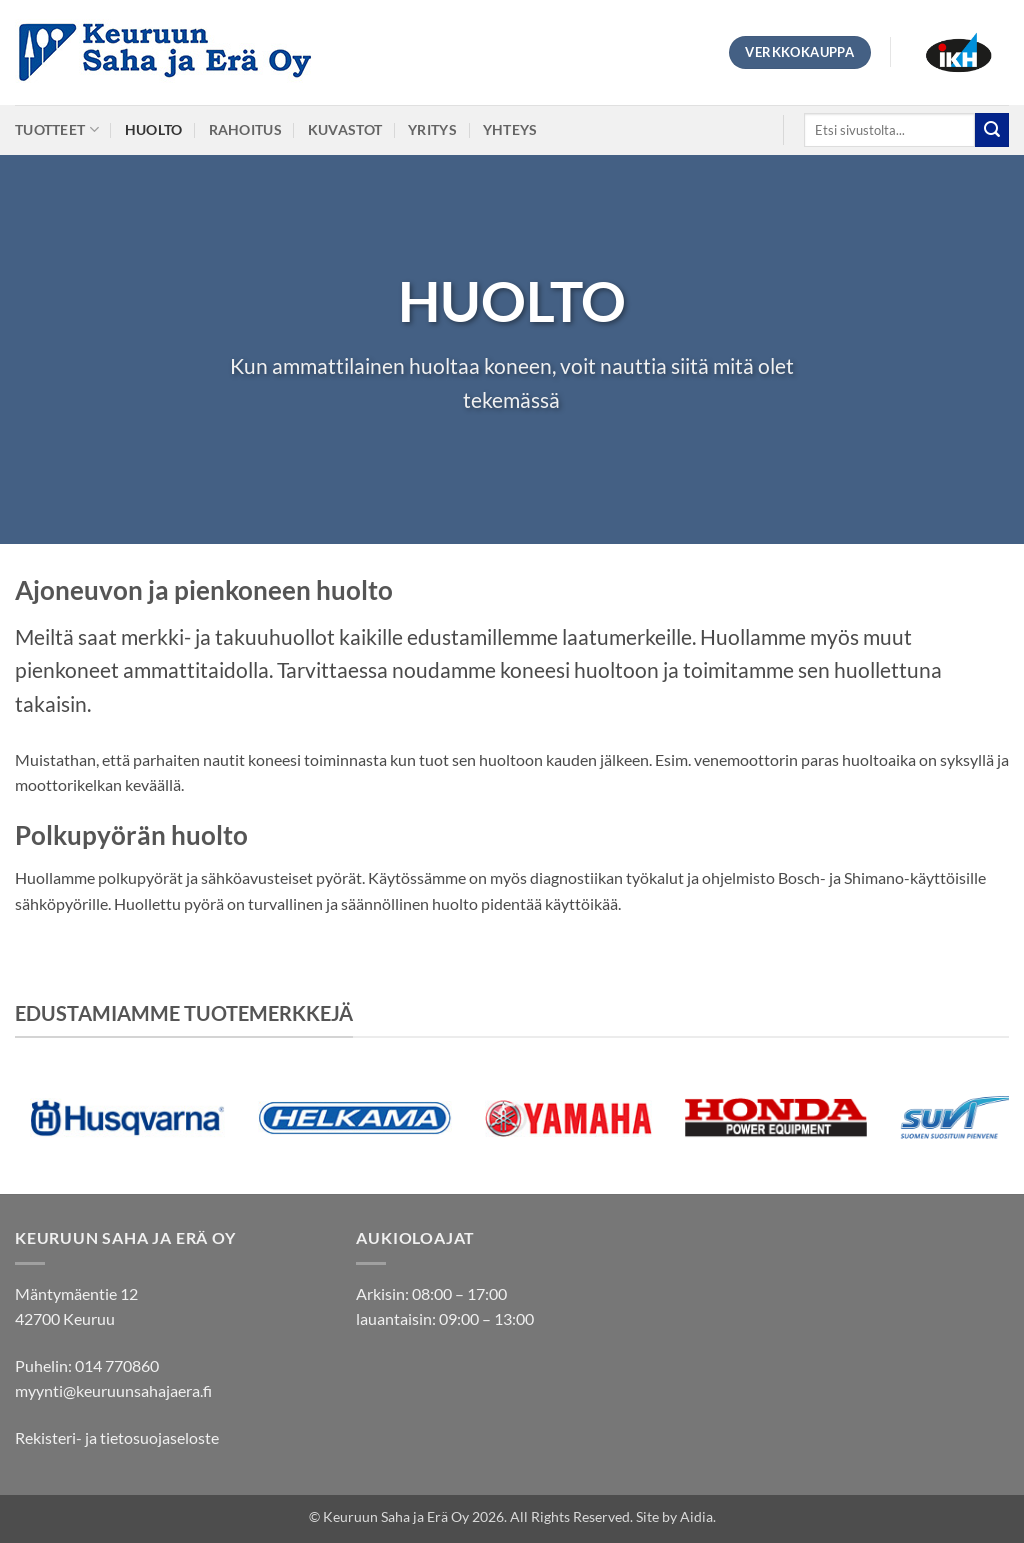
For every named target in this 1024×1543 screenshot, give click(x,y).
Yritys (432, 129)
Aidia (696, 1516)
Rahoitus (245, 129)
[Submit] (992, 130)
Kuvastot (345, 129)
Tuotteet (57, 129)
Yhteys (510, 129)
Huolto (154, 129)
